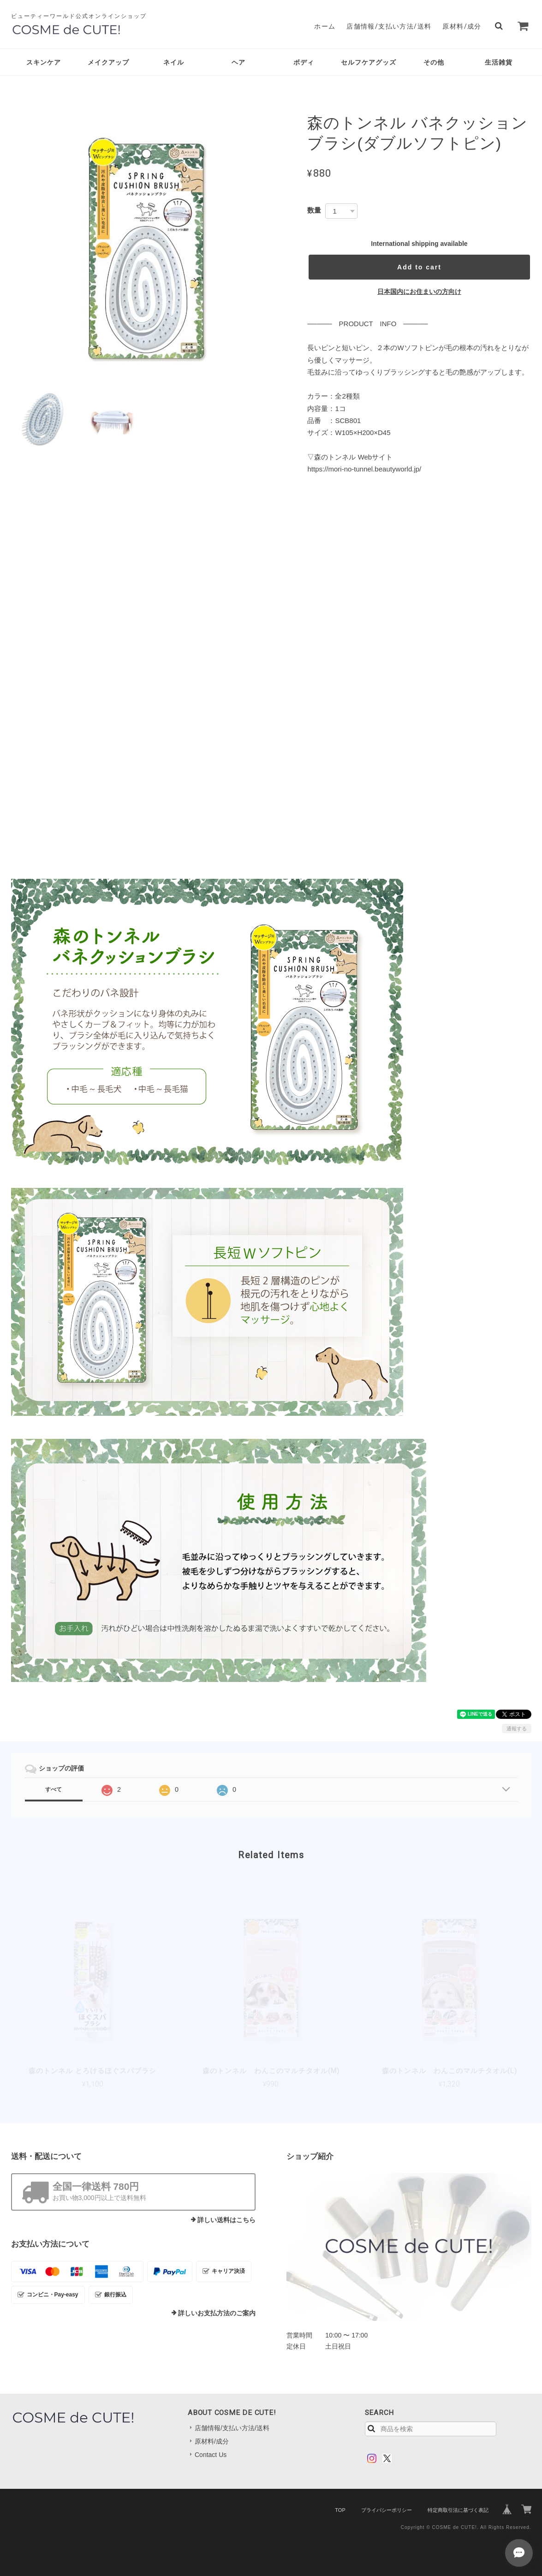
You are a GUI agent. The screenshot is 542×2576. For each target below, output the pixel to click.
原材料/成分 (461, 26)
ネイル (173, 62)
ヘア (238, 62)
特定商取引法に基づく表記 (458, 2510)
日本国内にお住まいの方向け (419, 291)
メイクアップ (108, 62)
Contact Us (210, 2454)
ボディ (303, 62)
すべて (53, 1789)
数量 (314, 210)
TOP (340, 2510)
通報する (516, 1728)
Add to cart (419, 267)
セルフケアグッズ (368, 62)
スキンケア (43, 62)
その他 (433, 62)
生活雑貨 (498, 62)
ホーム (324, 26)
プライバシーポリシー (386, 2510)
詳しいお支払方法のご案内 (217, 2313)
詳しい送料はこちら (226, 2220)
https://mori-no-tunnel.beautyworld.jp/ (364, 469)
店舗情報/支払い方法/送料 (388, 26)
